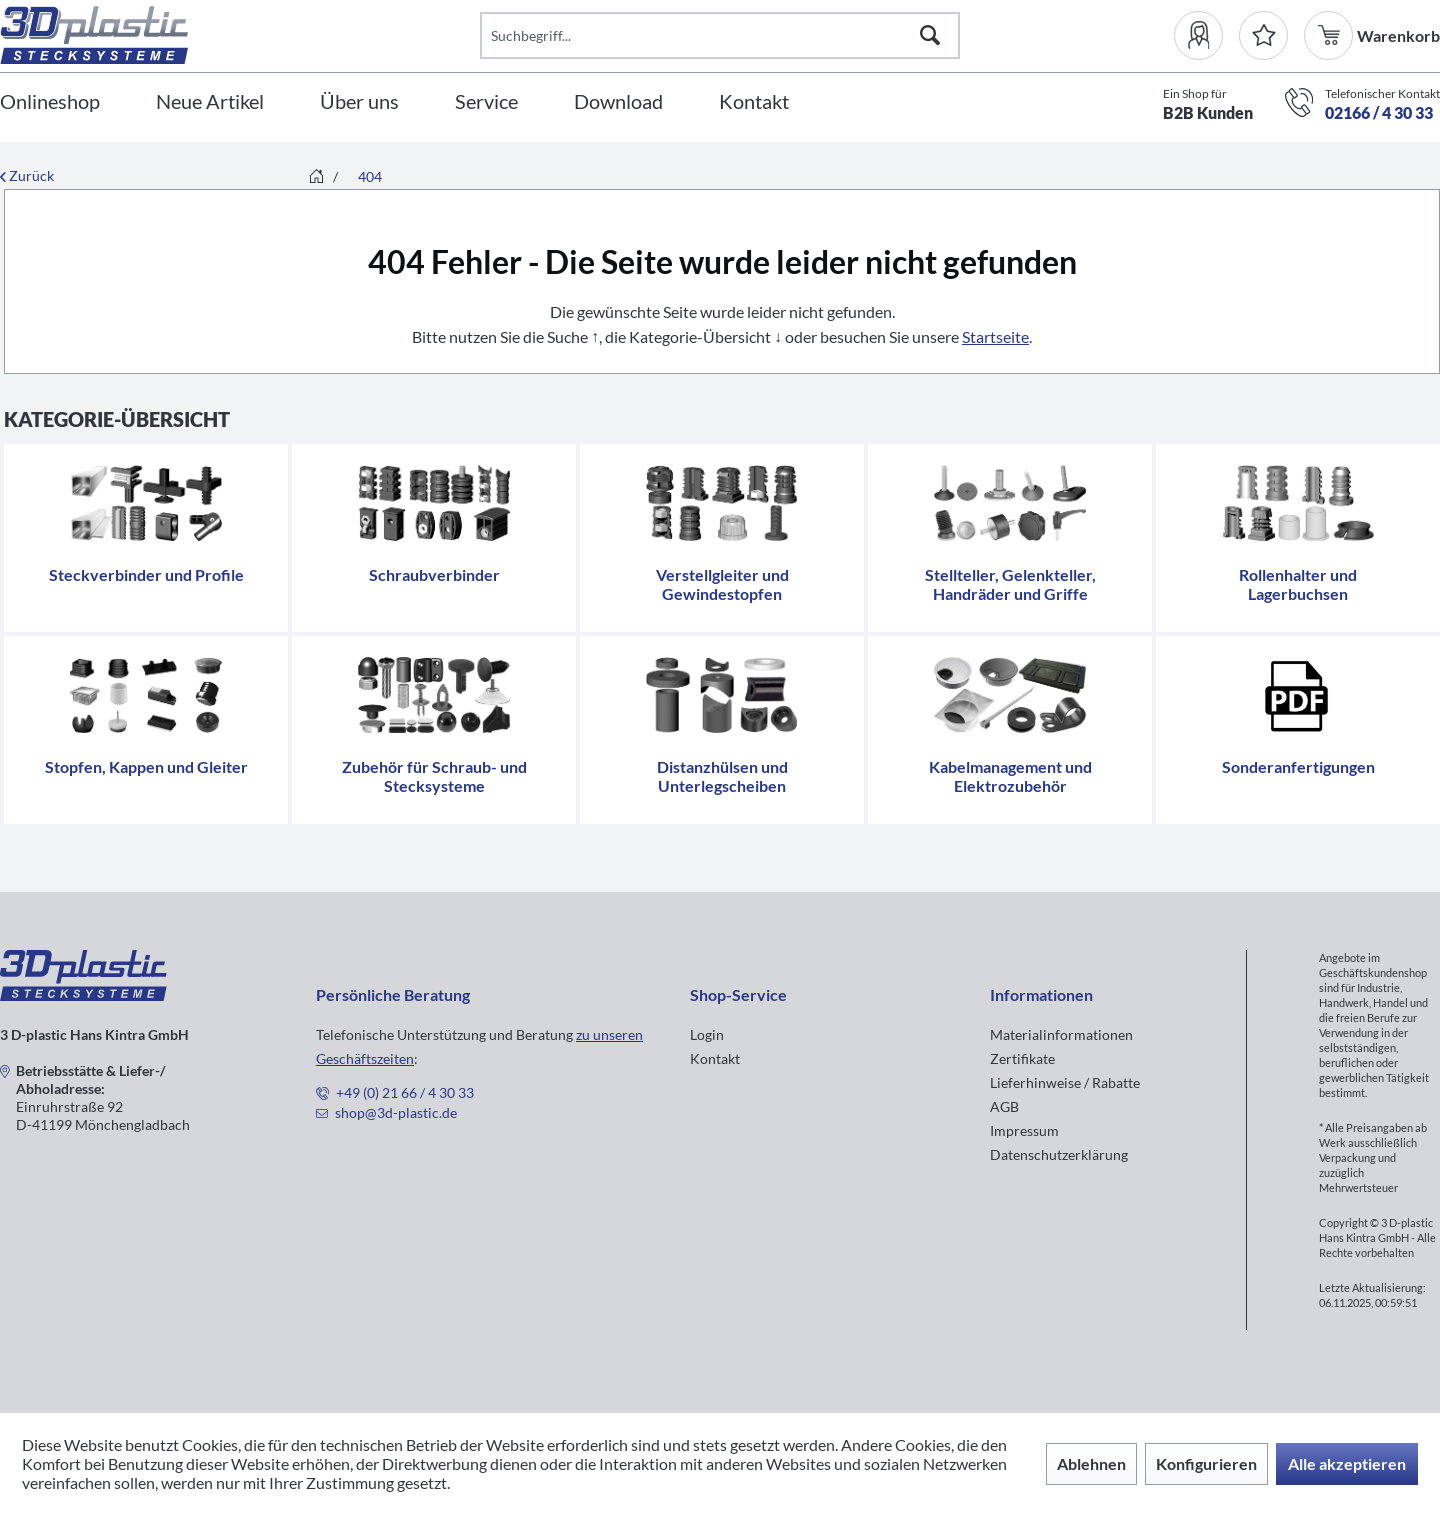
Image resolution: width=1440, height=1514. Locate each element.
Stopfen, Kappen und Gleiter (146, 766)
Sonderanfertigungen (1298, 766)
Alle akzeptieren (1347, 1463)
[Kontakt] (754, 102)
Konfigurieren (1206, 1463)
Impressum (1024, 1130)
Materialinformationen (1061, 1034)
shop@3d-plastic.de (396, 1112)
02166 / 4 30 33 (1379, 112)
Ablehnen (1091, 1463)
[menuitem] (1206, 35)
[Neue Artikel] (210, 102)
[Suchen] (930, 35)
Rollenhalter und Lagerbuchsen (1298, 584)
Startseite (995, 336)
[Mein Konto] (1206, 35)
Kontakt (715, 1058)
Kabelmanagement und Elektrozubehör (1010, 776)
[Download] (618, 102)
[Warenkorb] (1330, 35)
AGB (1004, 1106)
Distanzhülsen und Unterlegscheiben (722, 776)
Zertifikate (1022, 1058)
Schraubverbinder (434, 574)
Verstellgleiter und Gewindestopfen (722, 584)
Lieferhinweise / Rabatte (1065, 1082)
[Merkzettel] (1263, 35)
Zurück (27, 175)
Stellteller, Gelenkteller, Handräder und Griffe (1010, 584)
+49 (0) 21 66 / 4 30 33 (405, 1092)
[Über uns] (359, 102)
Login (707, 1034)
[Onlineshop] (50, 102)
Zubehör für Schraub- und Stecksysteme (434, 776)
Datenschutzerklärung (1059, 1154)
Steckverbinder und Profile (146, 574)
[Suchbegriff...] (720, 35)
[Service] (486, 102)
